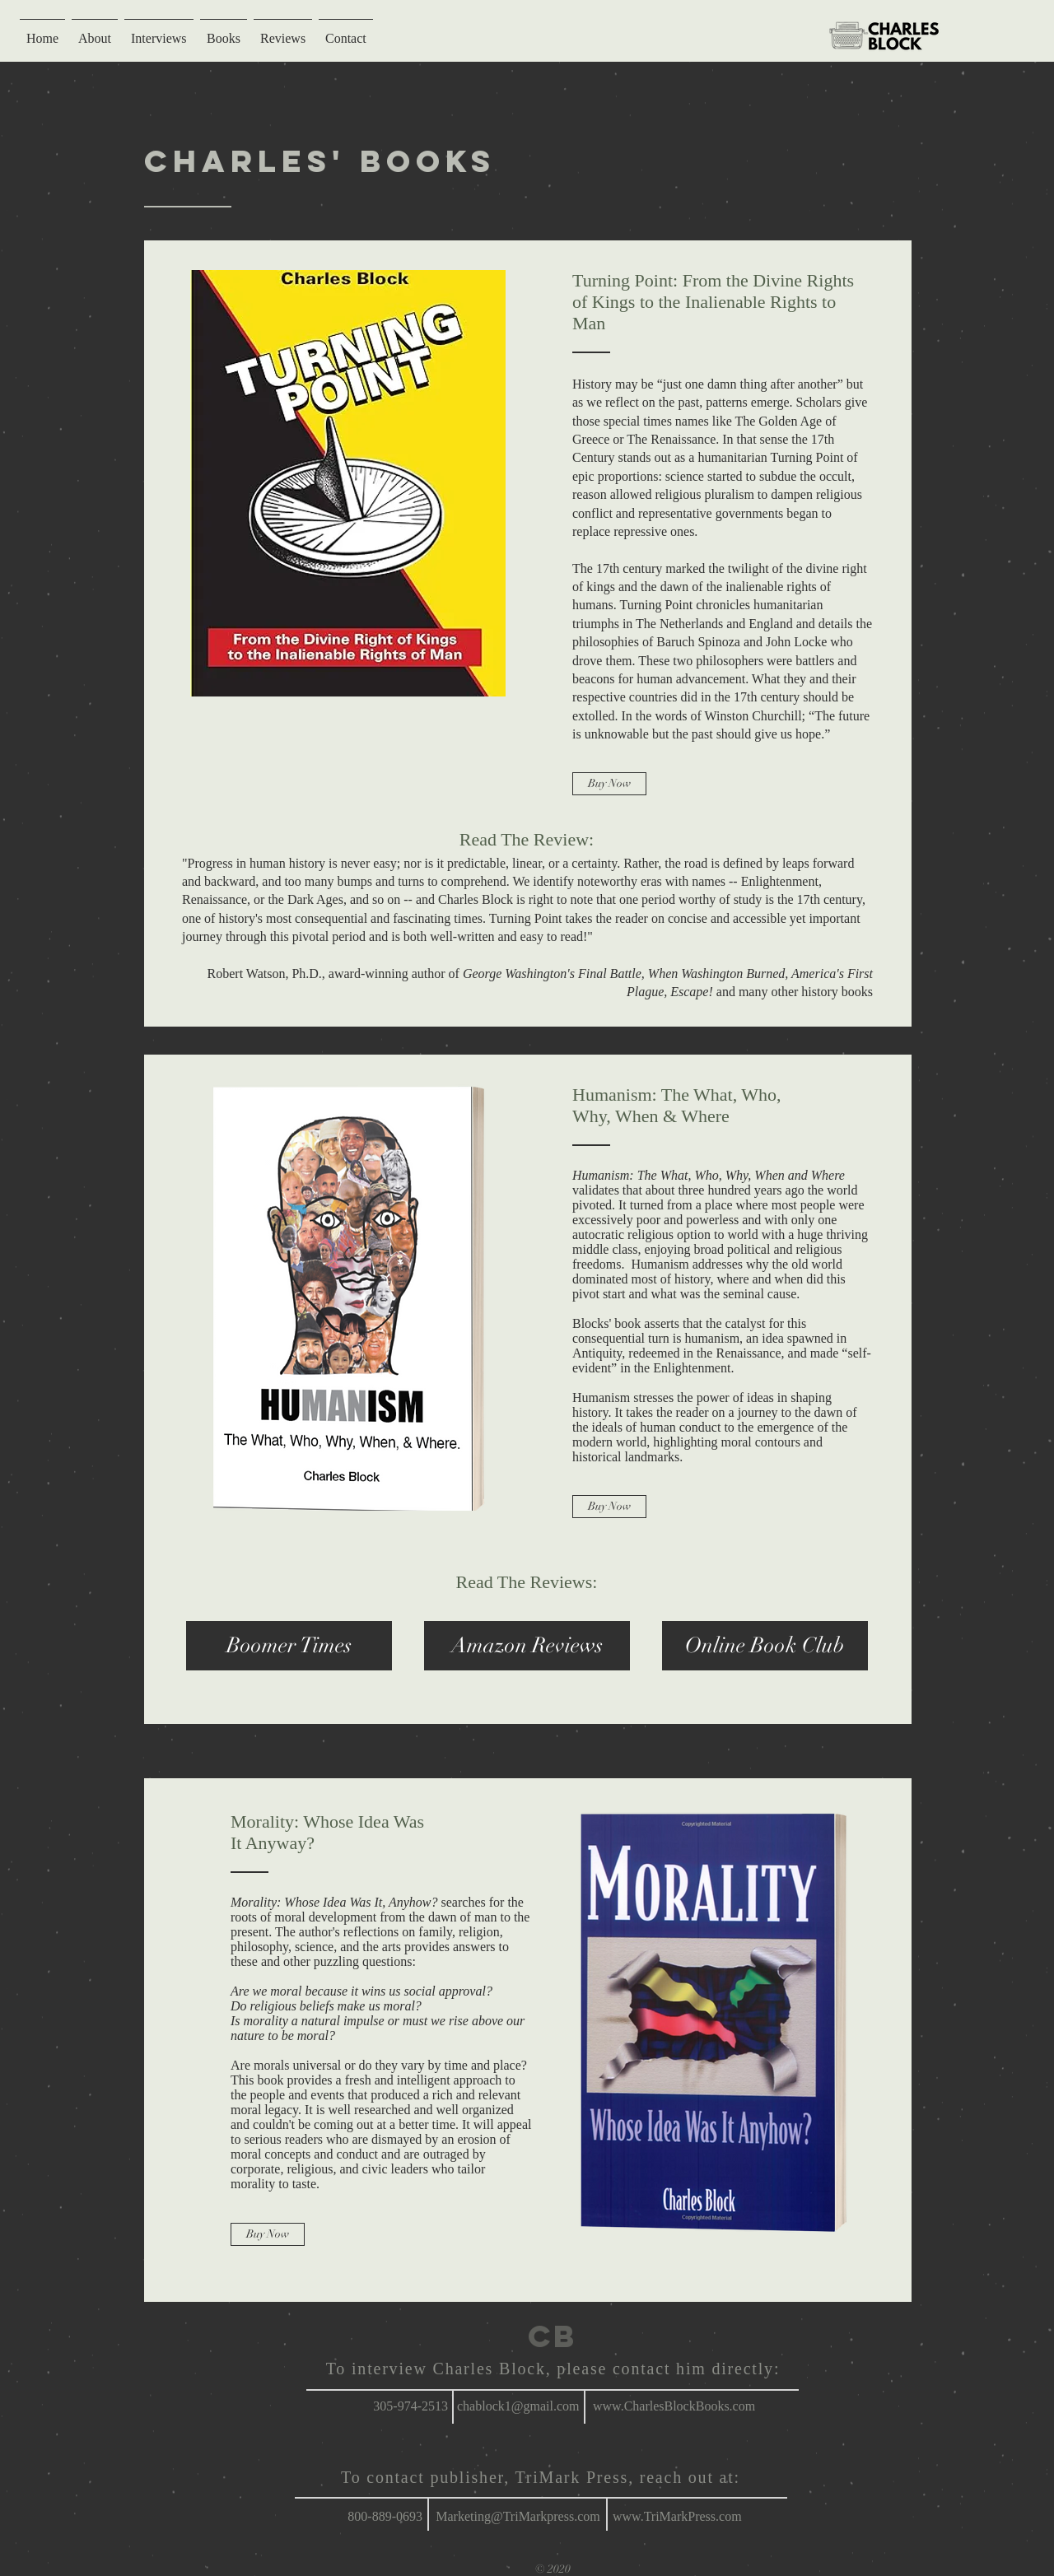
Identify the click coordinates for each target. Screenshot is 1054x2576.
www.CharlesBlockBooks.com (674, 2406)
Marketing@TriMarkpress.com (517, 2516)
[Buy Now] (609, 783)
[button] (289, 1645)
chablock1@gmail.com (518, 2406)
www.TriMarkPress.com (677, 2516)
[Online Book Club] (765, 1645)
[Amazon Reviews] (527, 1645)
